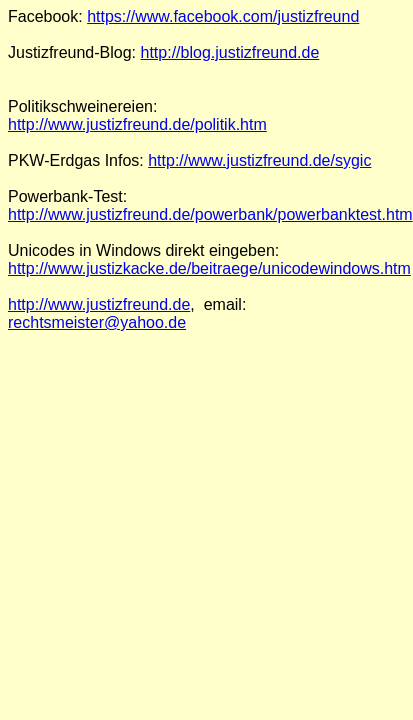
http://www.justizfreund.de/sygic (259, 160)
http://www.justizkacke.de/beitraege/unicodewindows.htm (209, 268)
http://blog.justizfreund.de (230, 52)
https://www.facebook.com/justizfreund (223, 16)
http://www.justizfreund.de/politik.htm (137, 124)
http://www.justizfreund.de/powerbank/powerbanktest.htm (210, 214)
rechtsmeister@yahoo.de (97, 322)
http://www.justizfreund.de (99, 304)
